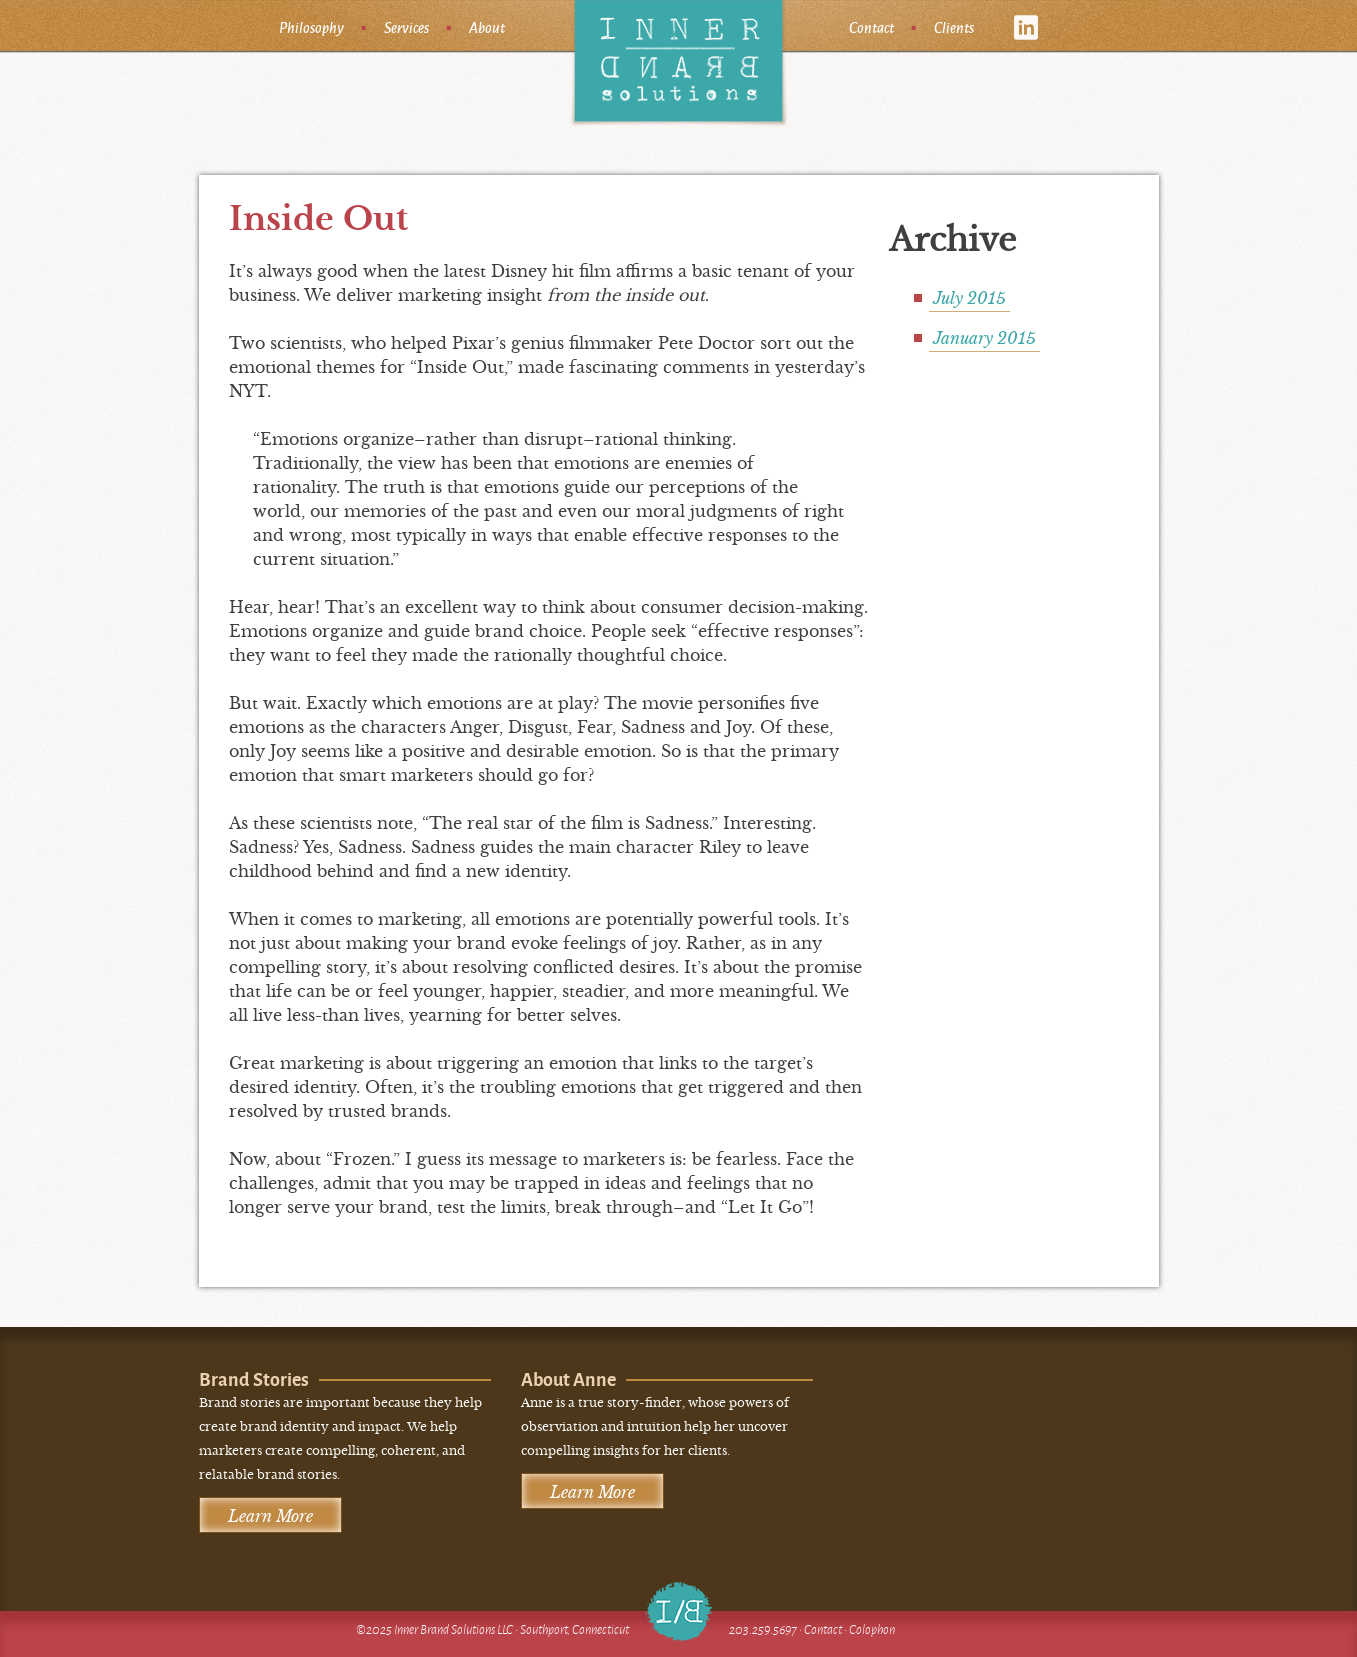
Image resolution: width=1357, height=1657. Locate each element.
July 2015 (969, 298)
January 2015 (984, 338)
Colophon (872, 1629)
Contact (871, 27)
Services (406, 27)
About (487, 27)
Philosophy (311, 27)
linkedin (1026, 27)
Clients (954, 27)
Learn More (270, 1516)
